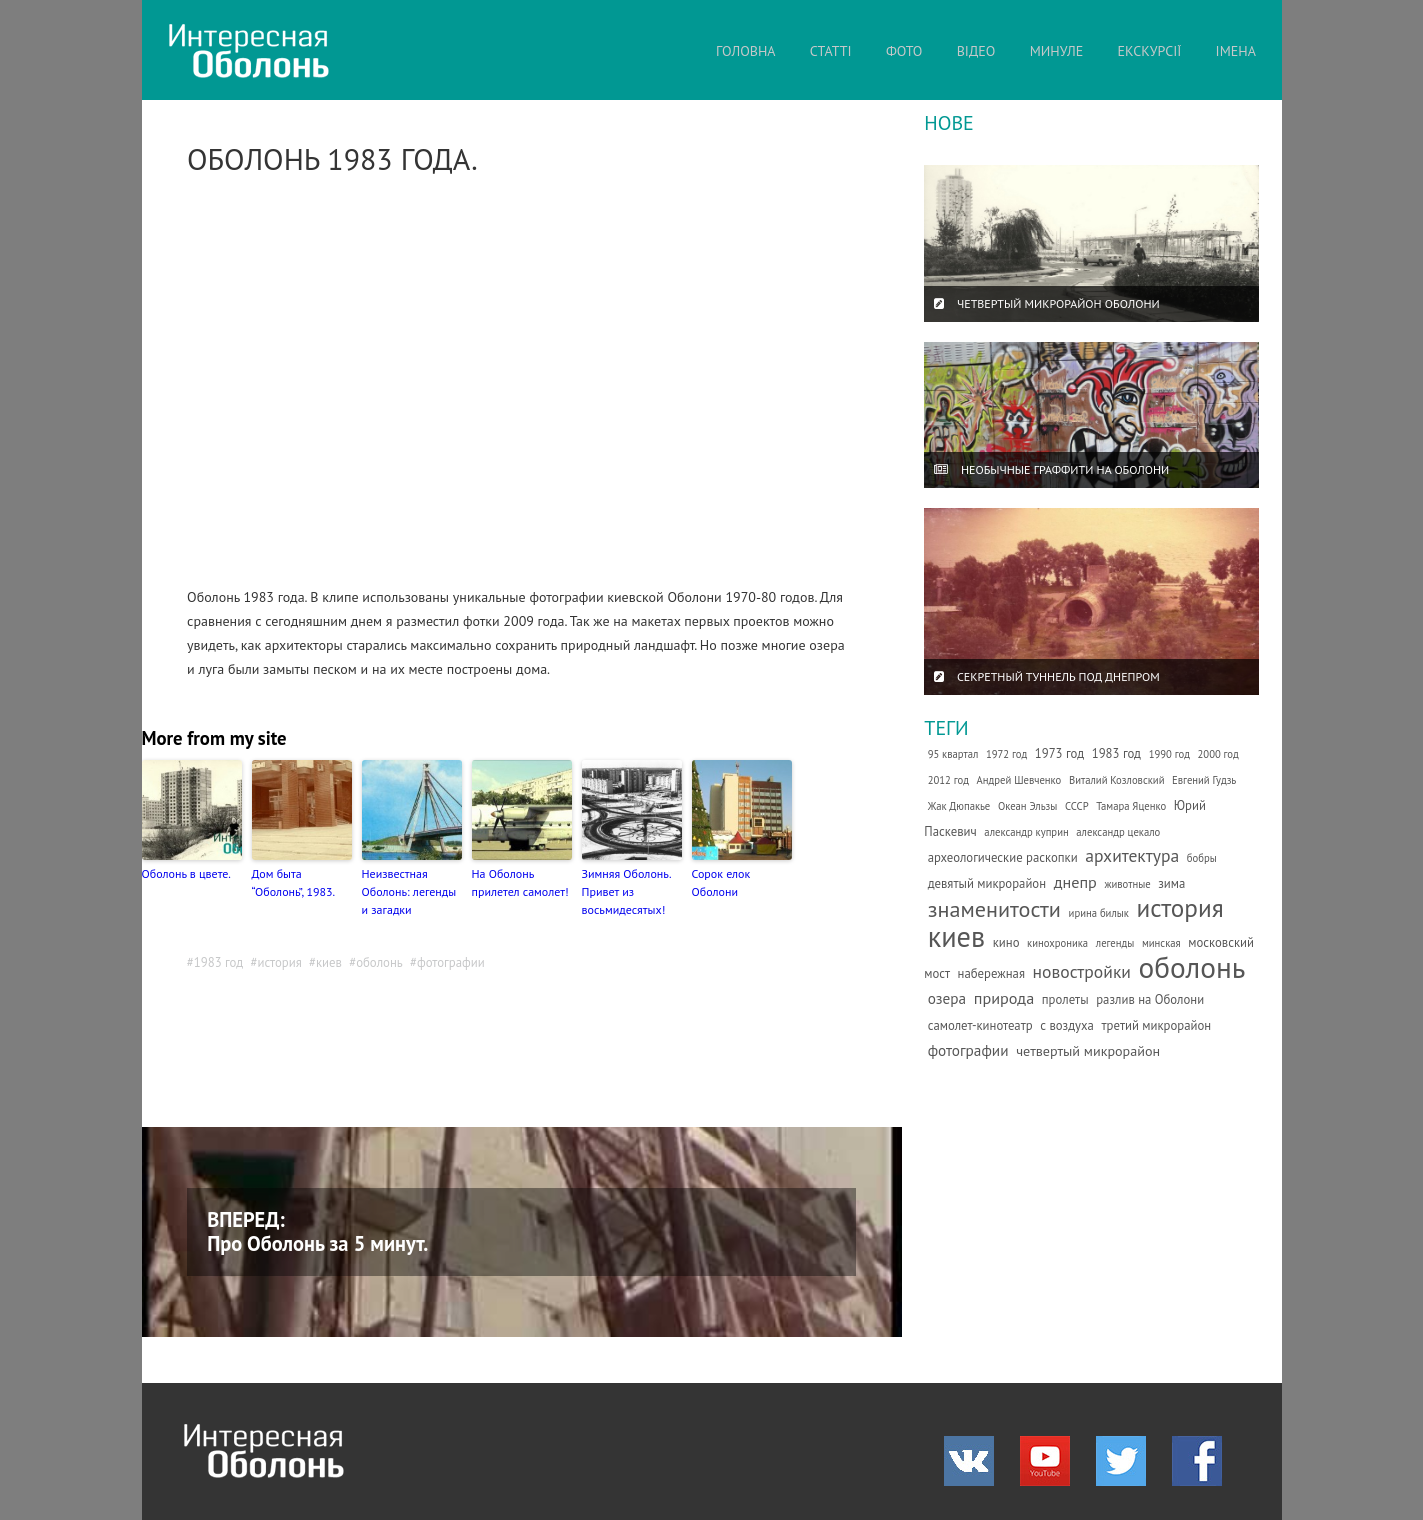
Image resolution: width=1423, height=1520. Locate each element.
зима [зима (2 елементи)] (1171, 883)
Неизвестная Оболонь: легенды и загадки (409, 891)
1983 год (219, 962)
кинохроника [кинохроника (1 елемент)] (1057, 943)
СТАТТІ (831, 51)
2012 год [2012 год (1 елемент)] (948, 780)
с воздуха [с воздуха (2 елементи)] (1067, 1025)
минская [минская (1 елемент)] (1161, 943)
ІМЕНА (1236, 51)
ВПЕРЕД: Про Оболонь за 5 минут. (317, 1231)
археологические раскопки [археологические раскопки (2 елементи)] (1003, 857)
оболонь (379, 962)
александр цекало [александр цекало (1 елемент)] (1118, 832)
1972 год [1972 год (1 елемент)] (1006, 754)
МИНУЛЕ (1057, 51)
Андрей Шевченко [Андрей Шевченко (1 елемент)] (1019, 780)
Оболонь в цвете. (186, 873)
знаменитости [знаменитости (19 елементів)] (994, 908)
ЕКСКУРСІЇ (1150, 51)
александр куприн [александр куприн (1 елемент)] (1026, 832)
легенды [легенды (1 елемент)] (1115, 943)
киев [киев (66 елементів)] (956, 936)
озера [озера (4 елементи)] (947, 998)
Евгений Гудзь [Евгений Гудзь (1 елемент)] (1204, 780)
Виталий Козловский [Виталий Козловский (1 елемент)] (1117, 780)
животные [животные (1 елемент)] (1127, 884)
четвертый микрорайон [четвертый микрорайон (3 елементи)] (1088, 1051)
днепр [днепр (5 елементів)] (1075, 882)
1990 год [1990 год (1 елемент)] (1169, 754)
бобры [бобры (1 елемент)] (1202, 858)
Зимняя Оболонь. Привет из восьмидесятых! (626, 891)
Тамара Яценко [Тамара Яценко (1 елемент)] (1131, 806)
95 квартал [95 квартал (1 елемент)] (953, 754)
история (279, 962)
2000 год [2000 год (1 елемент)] (1218, 754)
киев (329, 962)
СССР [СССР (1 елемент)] (1077, 806)
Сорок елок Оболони (721, 882)
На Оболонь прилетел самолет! (520, 882)
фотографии (451, 962)
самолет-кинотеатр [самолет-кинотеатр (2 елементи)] (980, 1025)
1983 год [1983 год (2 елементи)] (1116, 753)
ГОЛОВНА (745, 51)
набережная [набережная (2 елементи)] (991, 973)
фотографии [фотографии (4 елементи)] (968, 1050)
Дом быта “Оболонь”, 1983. (294, 882)
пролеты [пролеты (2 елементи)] (1065, 999)
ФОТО (904, 51)
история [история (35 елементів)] (1180, 907)
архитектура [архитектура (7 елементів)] (1132, 855)
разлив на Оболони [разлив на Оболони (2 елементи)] (1150, 999)
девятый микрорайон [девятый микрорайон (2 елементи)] (987, 883)
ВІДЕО (976, 51)
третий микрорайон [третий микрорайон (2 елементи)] (1156, 1025)
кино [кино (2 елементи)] (1006, 942)
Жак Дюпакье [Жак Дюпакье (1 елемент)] (959, 806)
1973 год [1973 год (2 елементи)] (1059, 753)
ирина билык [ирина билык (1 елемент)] (1099, 913)
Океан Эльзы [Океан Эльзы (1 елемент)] (1027, 806)
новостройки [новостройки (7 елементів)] (1082, 971)
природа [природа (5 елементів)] (1004, 998)
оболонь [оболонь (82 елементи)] (1192, 967)
